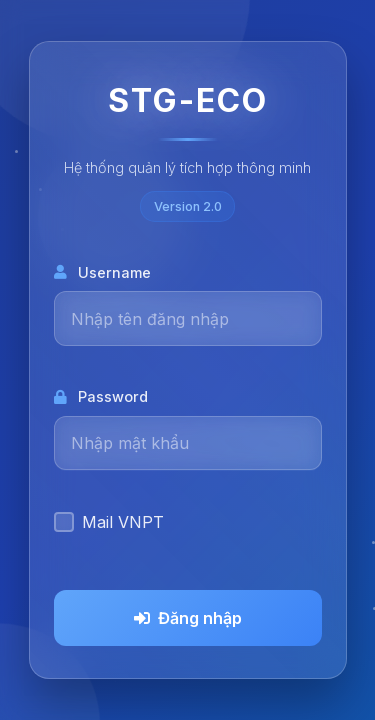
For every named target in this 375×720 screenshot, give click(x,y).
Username (102, 272)
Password (101, 396)
